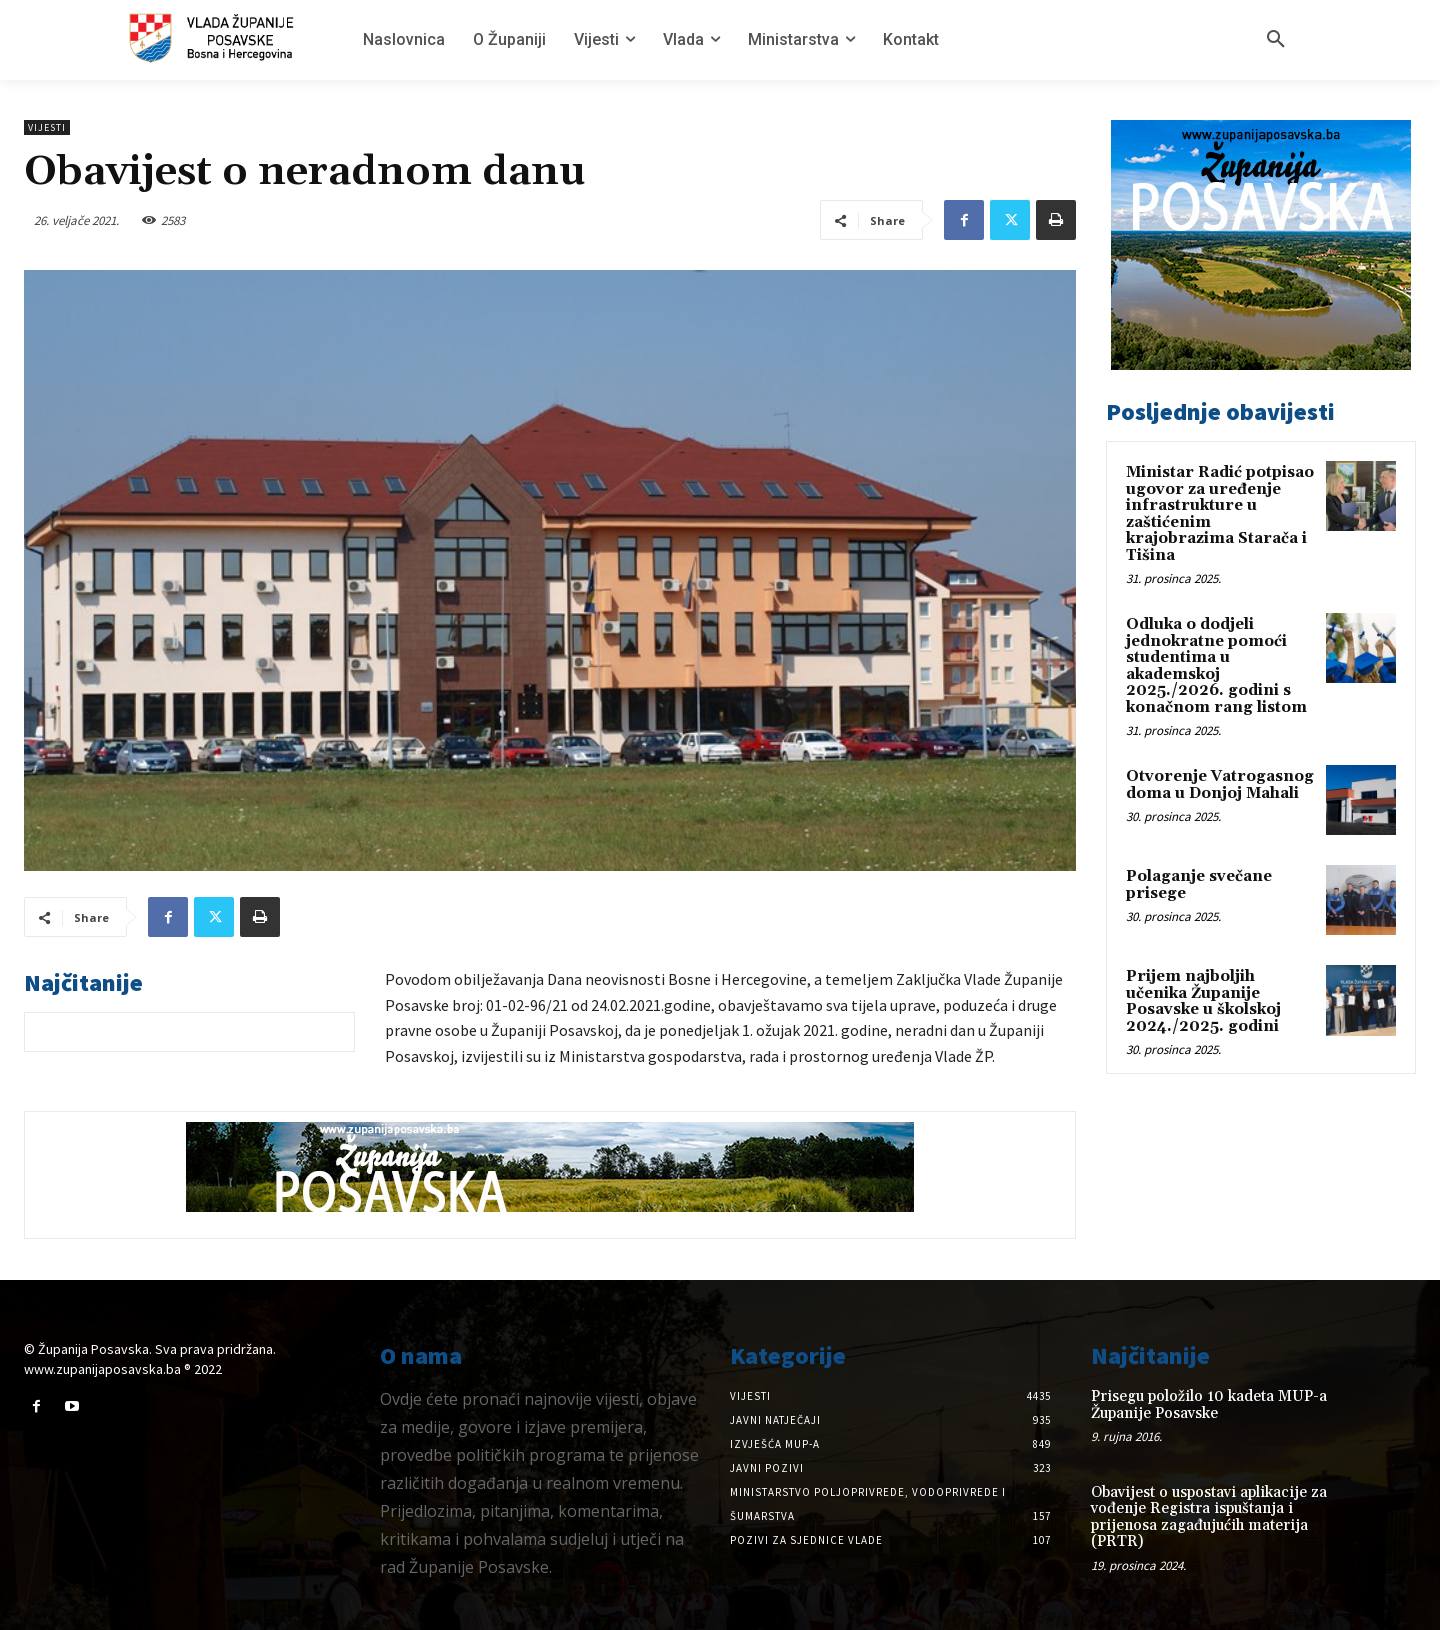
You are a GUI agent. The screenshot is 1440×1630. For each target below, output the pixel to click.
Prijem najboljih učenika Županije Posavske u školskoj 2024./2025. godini (1203, 1001)
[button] (1276, 40)
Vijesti (47, 127)
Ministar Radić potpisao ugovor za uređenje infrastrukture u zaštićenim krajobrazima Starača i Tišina (1220, 514)
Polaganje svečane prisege (1199, 885)
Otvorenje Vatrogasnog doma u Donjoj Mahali (1220, 785)
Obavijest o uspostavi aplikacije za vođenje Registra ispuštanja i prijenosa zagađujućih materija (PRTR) (1209, 1517)
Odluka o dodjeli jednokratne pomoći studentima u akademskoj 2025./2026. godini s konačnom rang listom (1216, 666)
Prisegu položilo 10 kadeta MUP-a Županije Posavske (1209, 1405)
